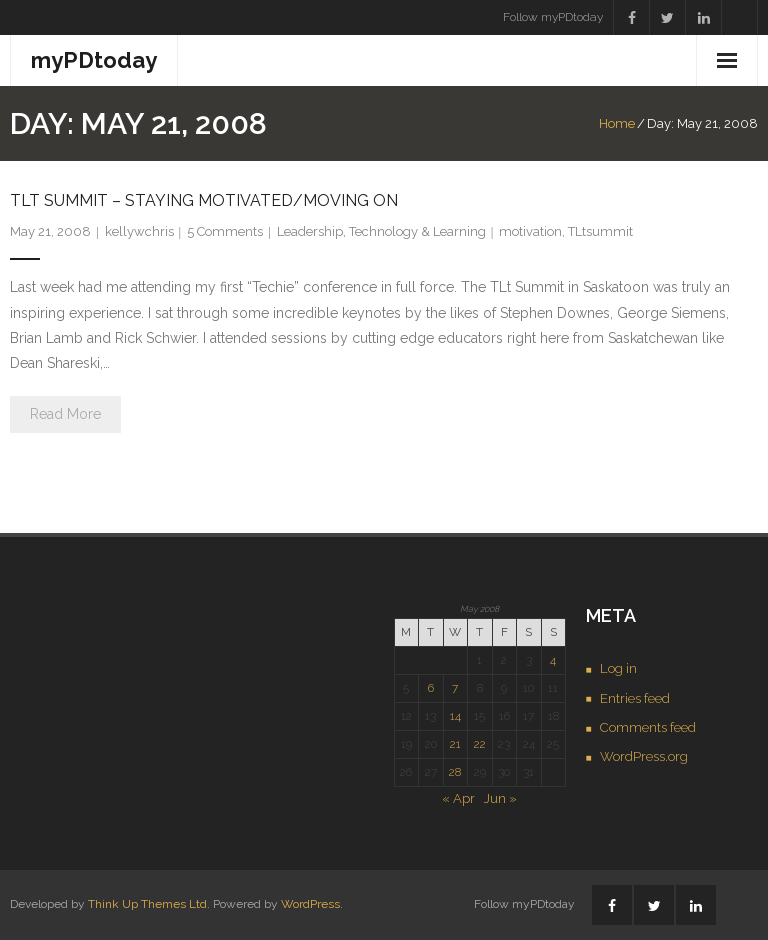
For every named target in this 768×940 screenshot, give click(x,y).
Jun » (500, 798)
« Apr (458, 798)
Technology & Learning (417, 231)
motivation (530, 231)
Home (617, 123)
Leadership (310, 231)
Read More (65, 414)
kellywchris (139, 231)
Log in (618, 668)
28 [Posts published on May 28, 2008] (455, 772)
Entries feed (635, 698)
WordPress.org (644, 756)
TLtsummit (600, 231)
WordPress (310, 904)
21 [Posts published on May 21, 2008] (455, 744)
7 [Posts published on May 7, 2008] (455, 688)
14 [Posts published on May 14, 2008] (455, 716)
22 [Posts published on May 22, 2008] (480, 744)
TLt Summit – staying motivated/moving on (204, 200)
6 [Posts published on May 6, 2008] (431, 688)
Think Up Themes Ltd (147, 904)
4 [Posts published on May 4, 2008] (553, 660)
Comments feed (648, 727)
